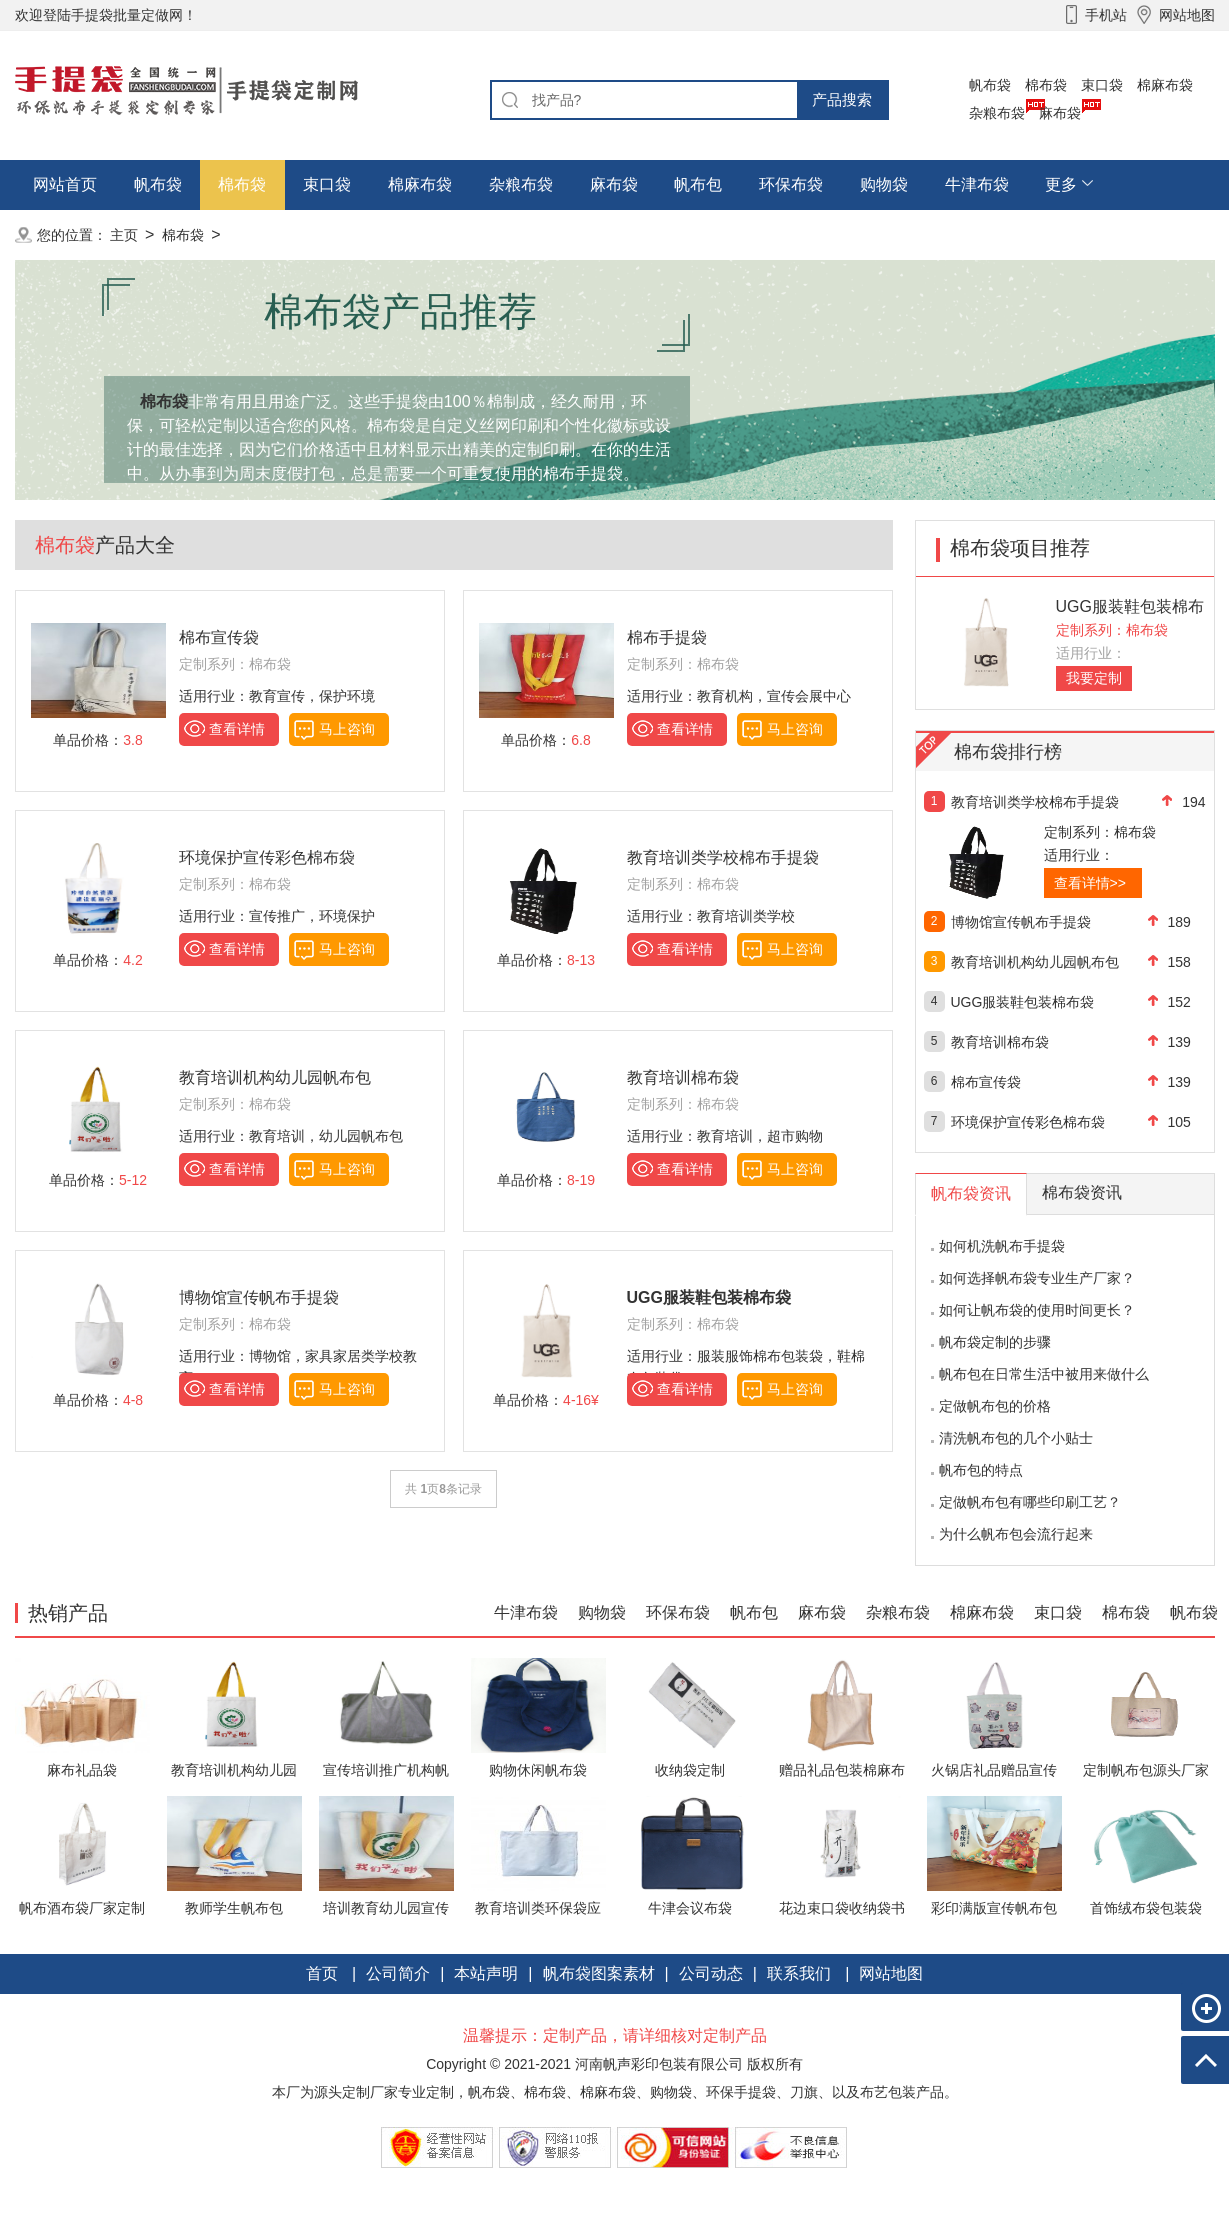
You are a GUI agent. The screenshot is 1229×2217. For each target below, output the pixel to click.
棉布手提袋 (667, 637)
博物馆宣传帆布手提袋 (259, 1297)
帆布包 (698, 184)
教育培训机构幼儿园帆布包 (275, 1077)
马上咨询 (347, 729)
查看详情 (237, 729)
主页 (124, 235)
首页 (322, 1973)
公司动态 (711, 1973)
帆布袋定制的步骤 (995, 1342)
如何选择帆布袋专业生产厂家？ (1037, 1278)
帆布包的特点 (981, 1470)
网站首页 (65, 184)
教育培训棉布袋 (683, 1077)
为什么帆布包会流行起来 (1016, 1534)
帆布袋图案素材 (599, 1973)
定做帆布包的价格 (995, 1406)
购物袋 (884, 184)
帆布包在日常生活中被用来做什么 (1044, 1374)
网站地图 (891, 1973)
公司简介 (398, 1973)
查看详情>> (1090, 883)
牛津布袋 (977, 184)
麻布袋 (1060, 113)
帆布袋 (990, 85)
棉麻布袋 (1165, 85)
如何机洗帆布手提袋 (1002, 1246)
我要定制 (1094, 678)
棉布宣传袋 (219, 637)
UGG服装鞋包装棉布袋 (1023, 1002)
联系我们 (799, 1973)
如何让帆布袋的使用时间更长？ (1037, 1310)
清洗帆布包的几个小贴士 (1016, 1438)
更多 (1061, 184)
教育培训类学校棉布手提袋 (723, 857)
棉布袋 (1046, 85)
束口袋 (1102, 85)
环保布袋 (791, 184)
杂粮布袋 (997, 113)
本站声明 (486, 1973)
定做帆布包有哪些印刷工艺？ (1030, 1502)
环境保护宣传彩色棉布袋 (267, 857)
